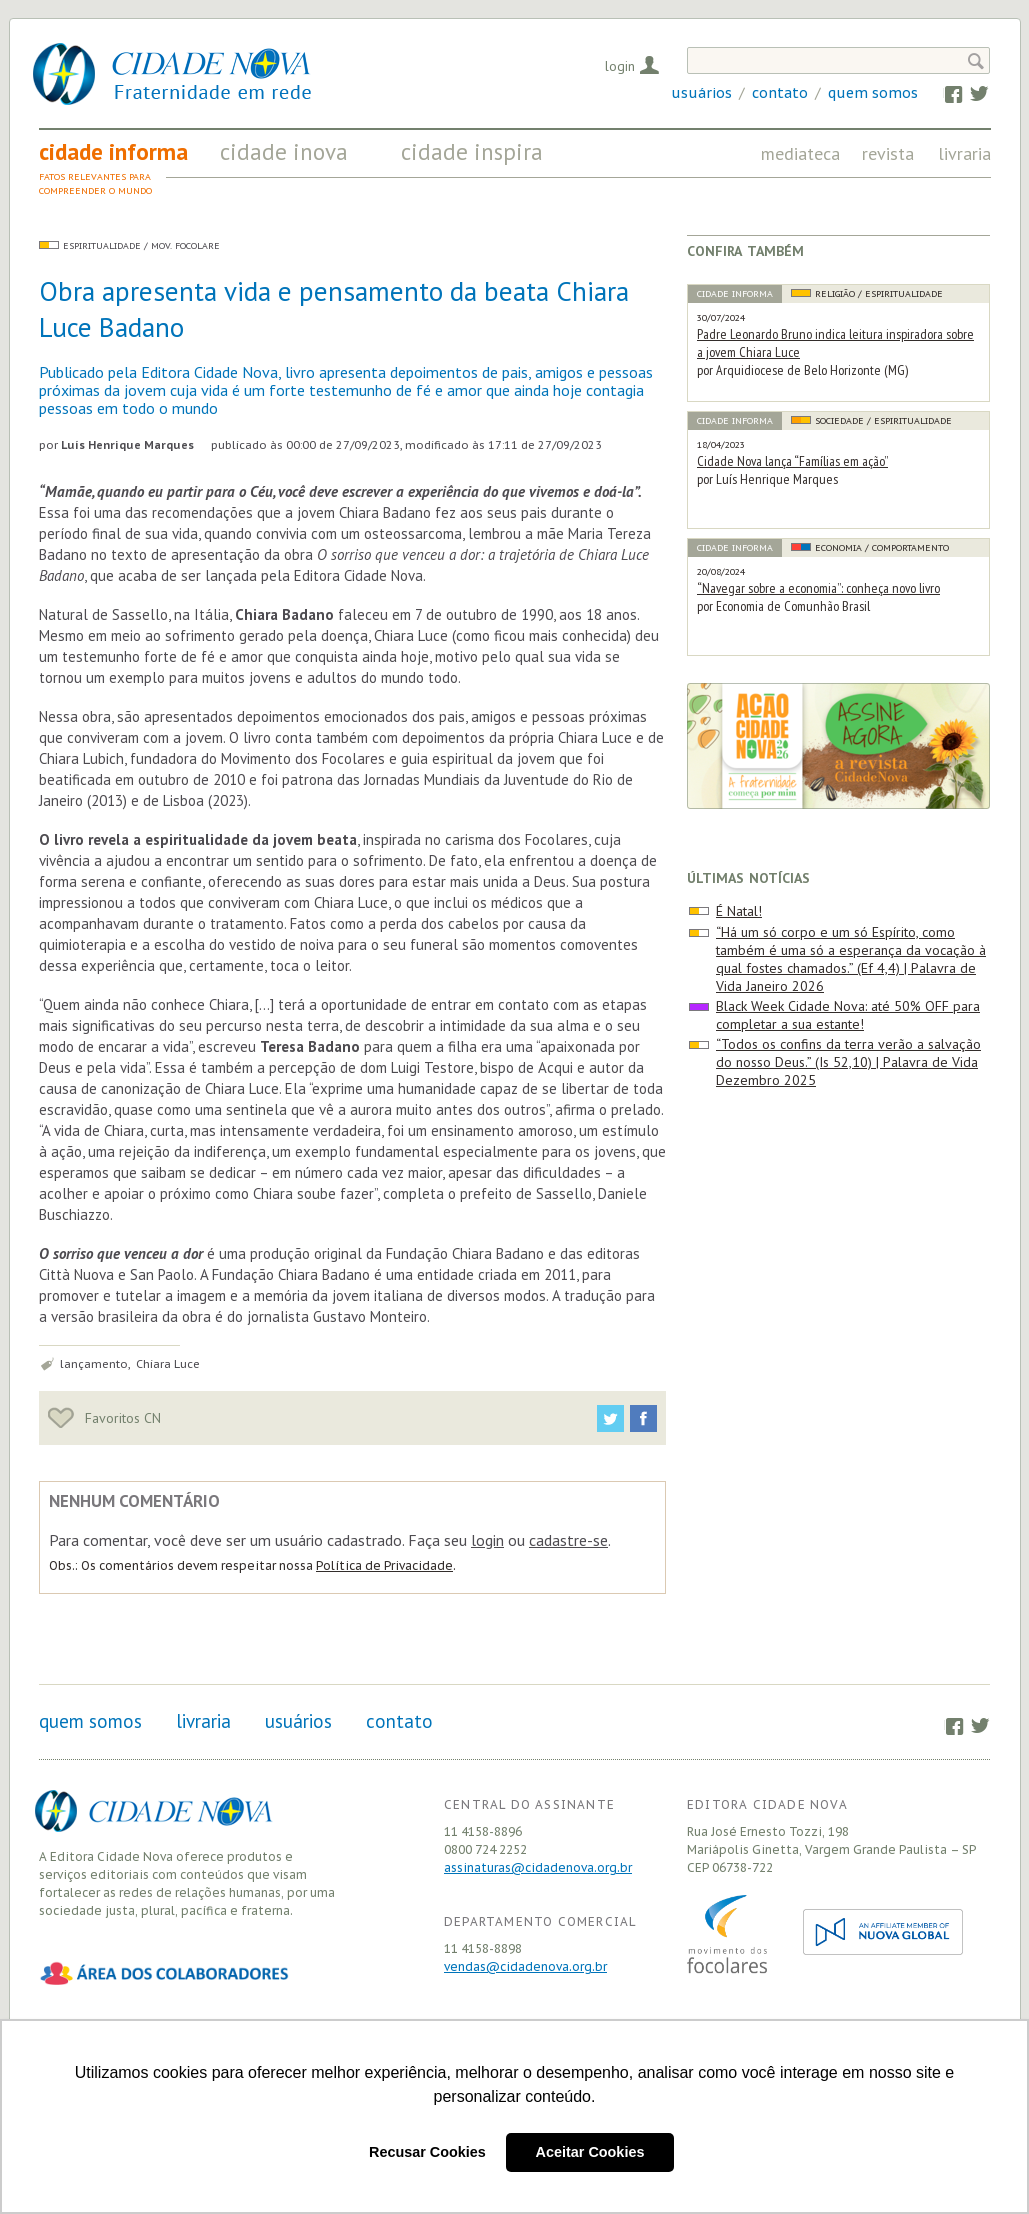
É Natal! (739, 911)
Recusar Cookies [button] (427, 2152)
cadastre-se (568, 1540)
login (487, 1540)
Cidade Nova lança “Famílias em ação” (792, 461)
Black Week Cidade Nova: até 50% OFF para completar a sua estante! (848, 1015)
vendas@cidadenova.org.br (525, 1966)
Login (620, 66)
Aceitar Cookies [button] (590, 2152)
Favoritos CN (104, 1418)
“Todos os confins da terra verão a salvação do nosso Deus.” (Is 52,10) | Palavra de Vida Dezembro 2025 (848, 1062)
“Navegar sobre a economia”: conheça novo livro (818, 588)
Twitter (969, 93)
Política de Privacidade (384, 1565)
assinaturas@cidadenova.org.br (538, 1867)
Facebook (943, 93)
